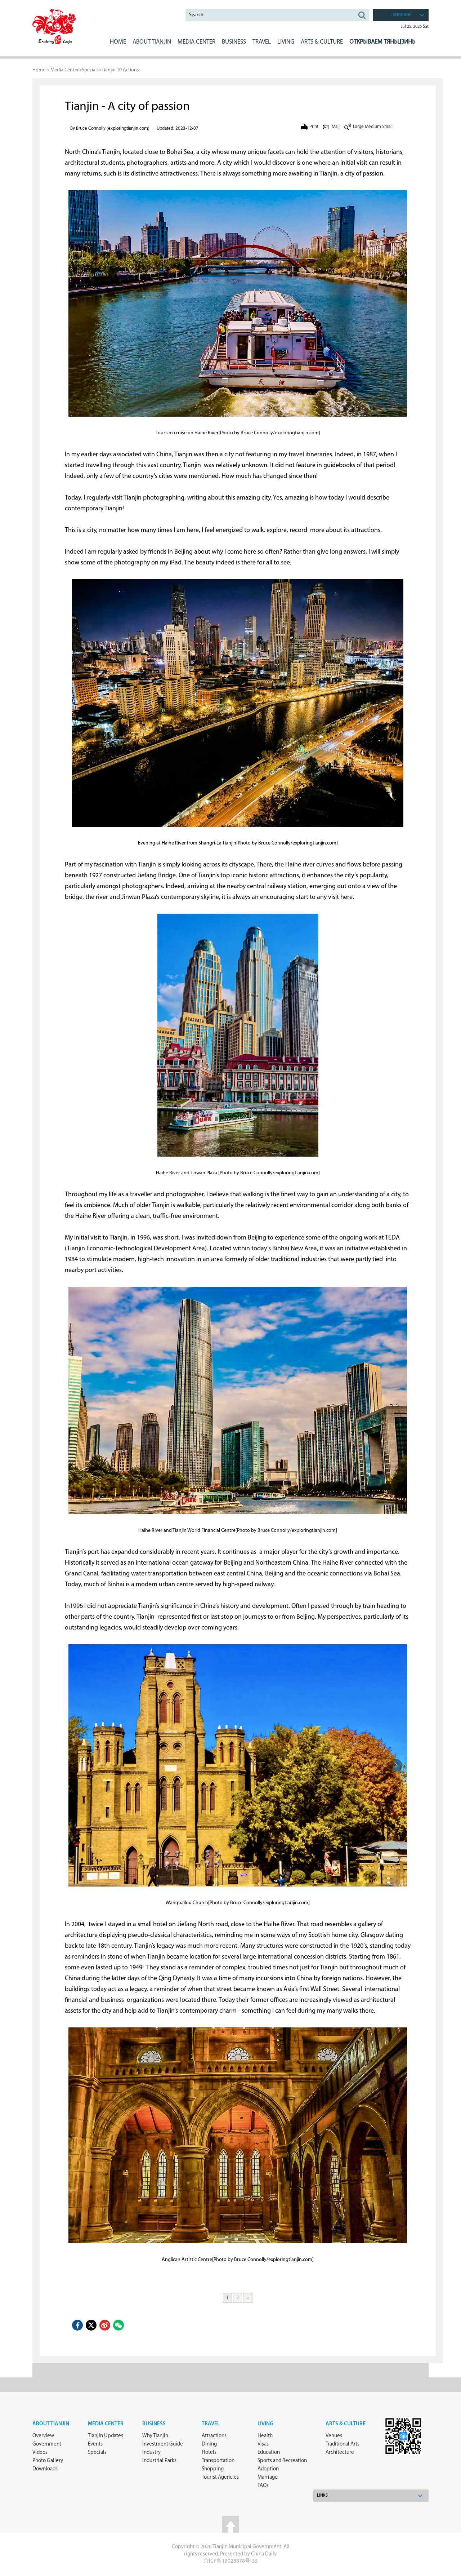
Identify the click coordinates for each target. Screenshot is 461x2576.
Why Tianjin (155, 2436)
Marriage (268, 2477)
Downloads (45, 2469)
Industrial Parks (159, 2461)
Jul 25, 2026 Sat (415, 27)
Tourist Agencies (220, 2477)
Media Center (64, 70)
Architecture (340, 2452)
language (400, 15)
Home (118, 42)
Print (313, 126)
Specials (90, 70)
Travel (261, 42)
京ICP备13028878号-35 (230, 2561)
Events (95, 2444)
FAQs (263, 2485)
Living (265, 2424)
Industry (151, 2452)
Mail (336, 126)
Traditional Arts (342, 2444)
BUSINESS (234, 42)
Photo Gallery (47, 2461)
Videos (40, 2452)
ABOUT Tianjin (152, 42)
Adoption (268, 2469)
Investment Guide (162, 2444)
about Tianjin (50, 2424)
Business (154, 2424)
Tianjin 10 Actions (120, 70)
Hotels (209, 2452)
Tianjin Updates (105, 2436)
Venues (334, 2436)
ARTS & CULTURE (322, 42)
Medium (373, 126)
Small (387, 126)
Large (358, 126)
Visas (263, 2444)
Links (322, 2495)
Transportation (218, 2461)
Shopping (213, 2469)
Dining (209, 2444)
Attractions (214, 2436)
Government (46, 2444)
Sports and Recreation (282, 2461)
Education (269, 2452)
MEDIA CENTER (196, 42)
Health (265, 2436)
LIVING (285, 42)
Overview (43, 2436)
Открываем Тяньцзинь (382, 42)
